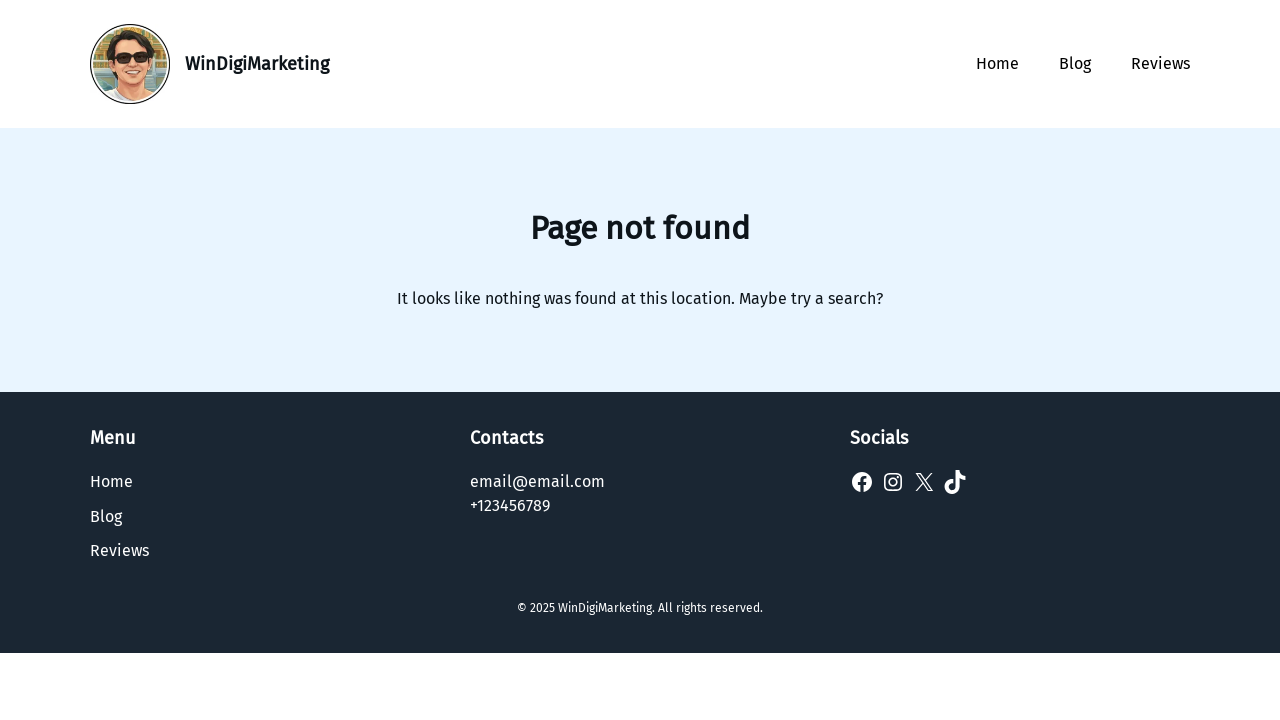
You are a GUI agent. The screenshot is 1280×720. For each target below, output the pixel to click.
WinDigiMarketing (257, 64)
